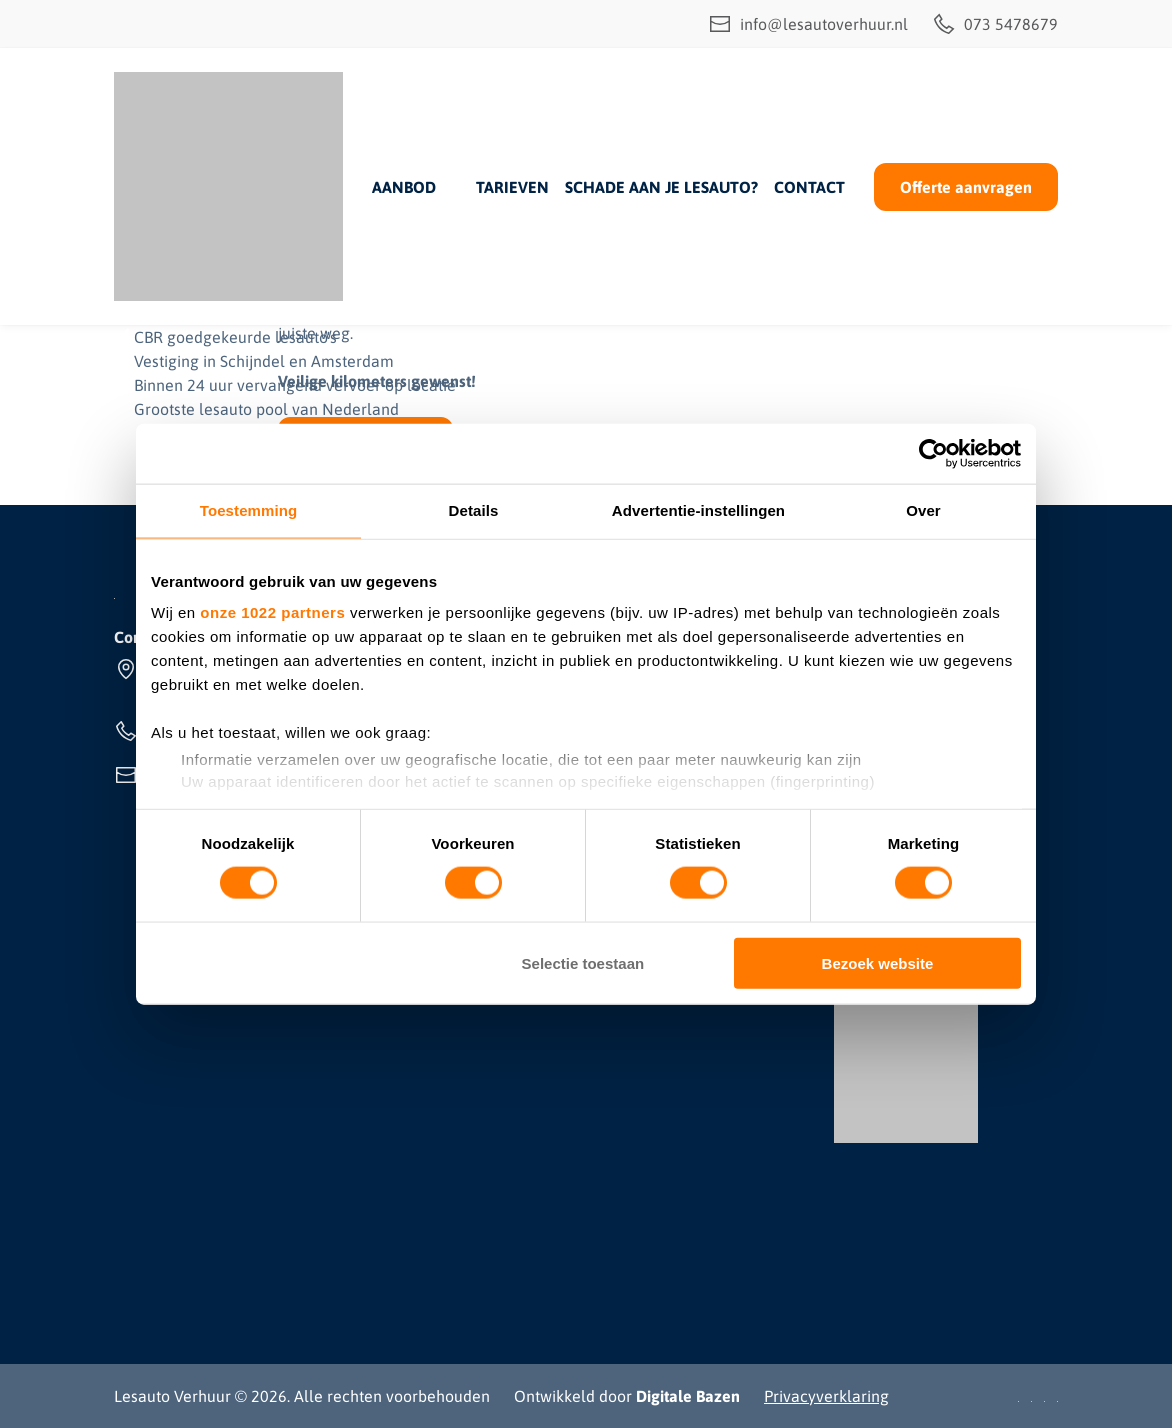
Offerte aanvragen (966, 187)
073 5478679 (995, 24)
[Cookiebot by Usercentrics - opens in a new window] (933, 454)
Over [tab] (923, 510)
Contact (809, 187)
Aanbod (404, 187)
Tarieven (512, 187)
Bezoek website (878, 962)
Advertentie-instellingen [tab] (698, 510)
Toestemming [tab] (249, 510)
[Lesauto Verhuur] (228, 186)
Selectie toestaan (583, 962)
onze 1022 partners (272, 612)
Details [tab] (474, 510)
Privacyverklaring (826, 1396)
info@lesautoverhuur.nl (808, 24)
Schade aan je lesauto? (661, 187)
